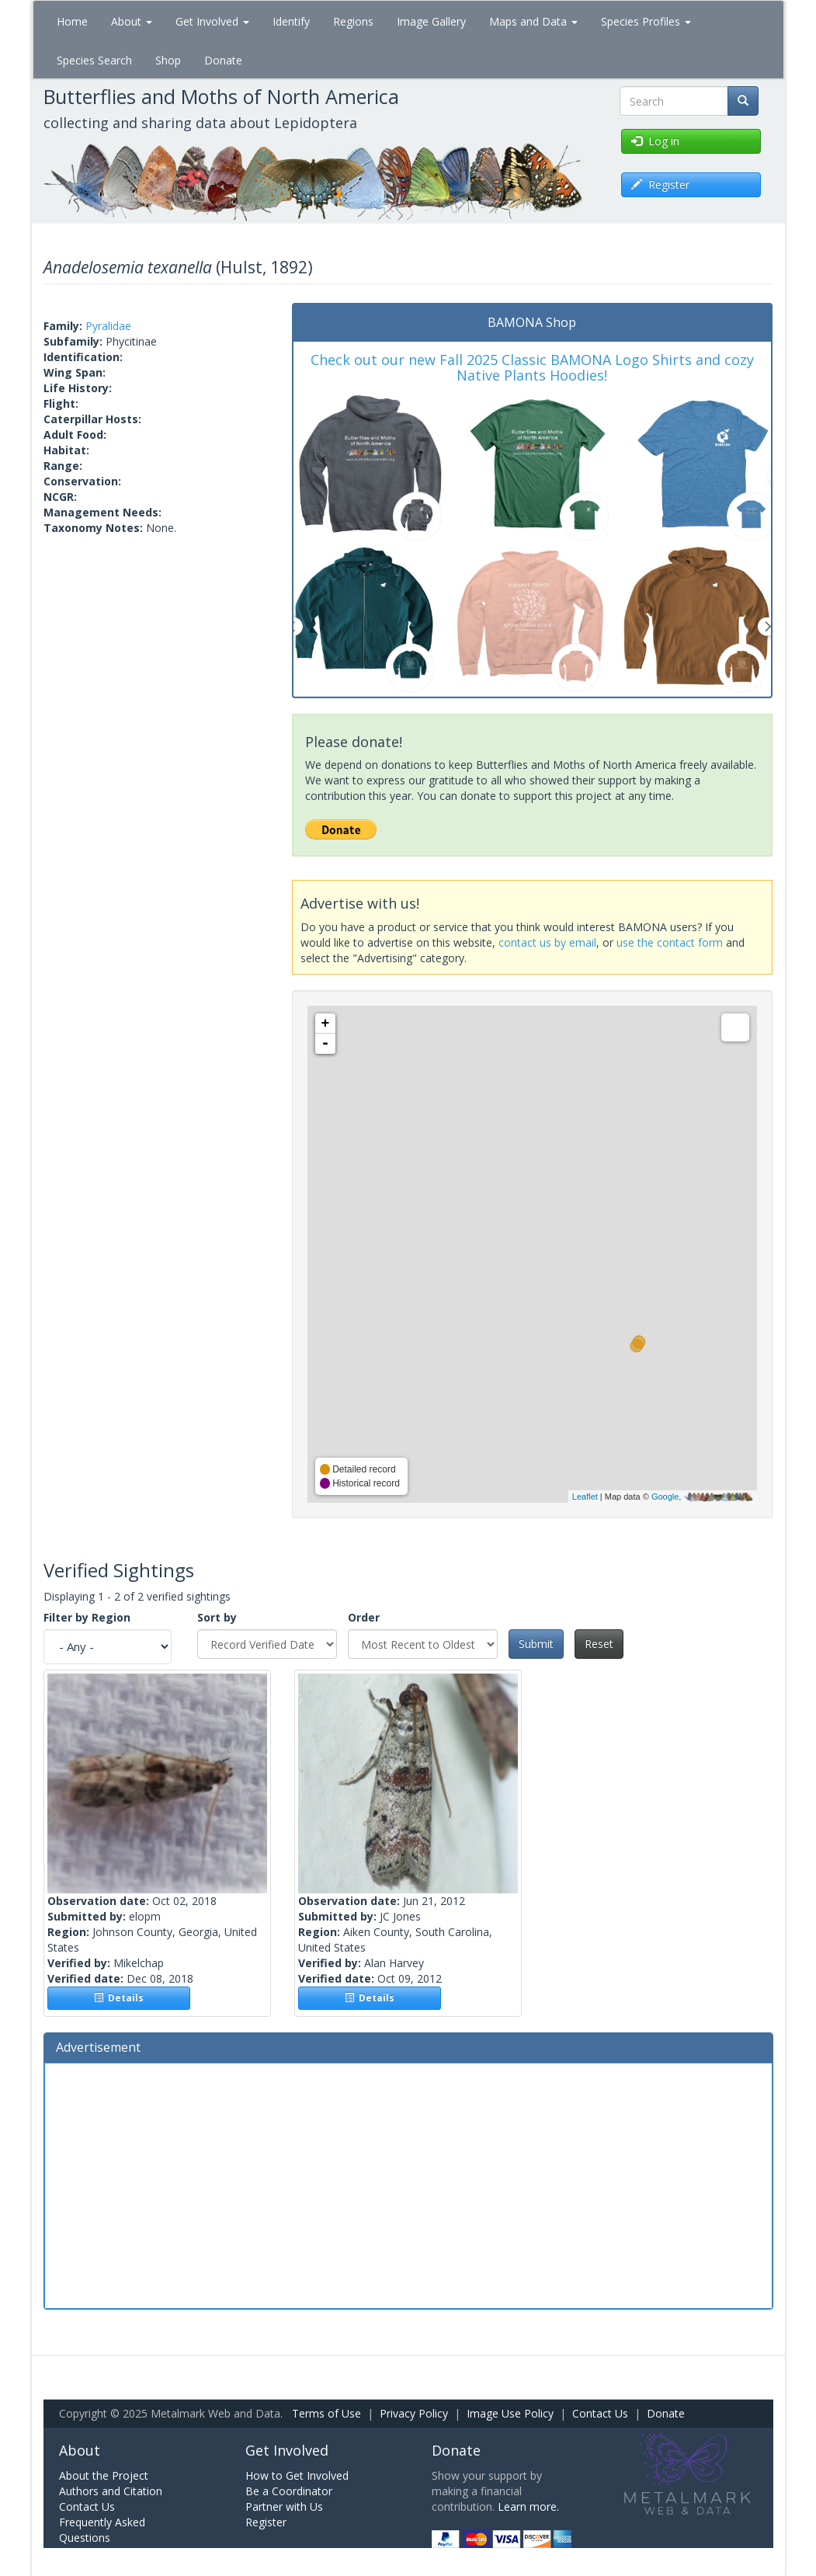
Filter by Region (86, 1617)
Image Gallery (431, 21)
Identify (291, 21)
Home (72, 21)
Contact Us (600, 2413)
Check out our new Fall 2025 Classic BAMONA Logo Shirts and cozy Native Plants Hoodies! (532, 367)
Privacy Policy (414, 2413)
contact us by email (547, 942)
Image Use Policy (510, 2413)
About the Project (103, 2475)
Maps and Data (533, 21)
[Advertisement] (408, 2184)
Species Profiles (646, 21)
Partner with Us (284, 2506)
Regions (353, 21)
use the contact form (669, 942)
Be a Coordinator (288, 2491)
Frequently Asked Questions (102, 2530)
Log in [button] (655, 141)
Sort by (217, 1617)
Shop (168, 60)
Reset (599, 1643)
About (131, 21)
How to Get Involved (297, 2475)
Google (665, 1496)
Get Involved (212, 21)
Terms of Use (326, 2413)
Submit (536, 1643)
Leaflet (585, 1496)
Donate (223, 60)
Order (364, 1617)
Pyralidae (108, 325)
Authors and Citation (110, 2491)
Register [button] (660, 184)
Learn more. (528, 2506)
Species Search (94, 60)
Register (265, 2522)
